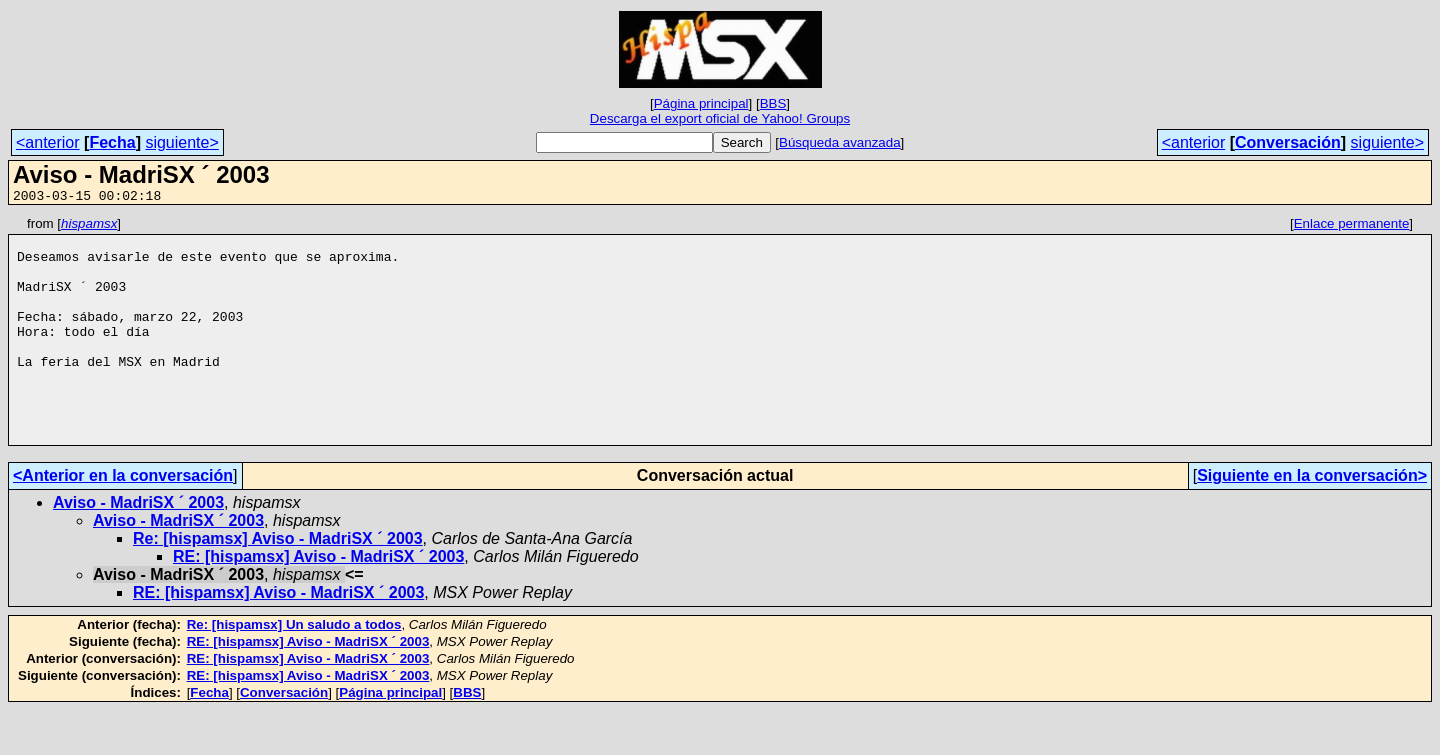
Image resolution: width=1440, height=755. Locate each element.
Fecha (112, 142)
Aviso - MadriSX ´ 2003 (138, 547)
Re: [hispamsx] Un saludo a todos (294, 669)
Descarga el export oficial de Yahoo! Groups (720, 118)
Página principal (701, 103)
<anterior (48, 142)
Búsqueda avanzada (840, 142)
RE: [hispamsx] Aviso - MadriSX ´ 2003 (318, 601)
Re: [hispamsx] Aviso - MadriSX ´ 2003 (278, 583)
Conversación (1288, 142)
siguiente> (181, 142)
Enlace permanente (1352, 226)
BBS (773, 103)
